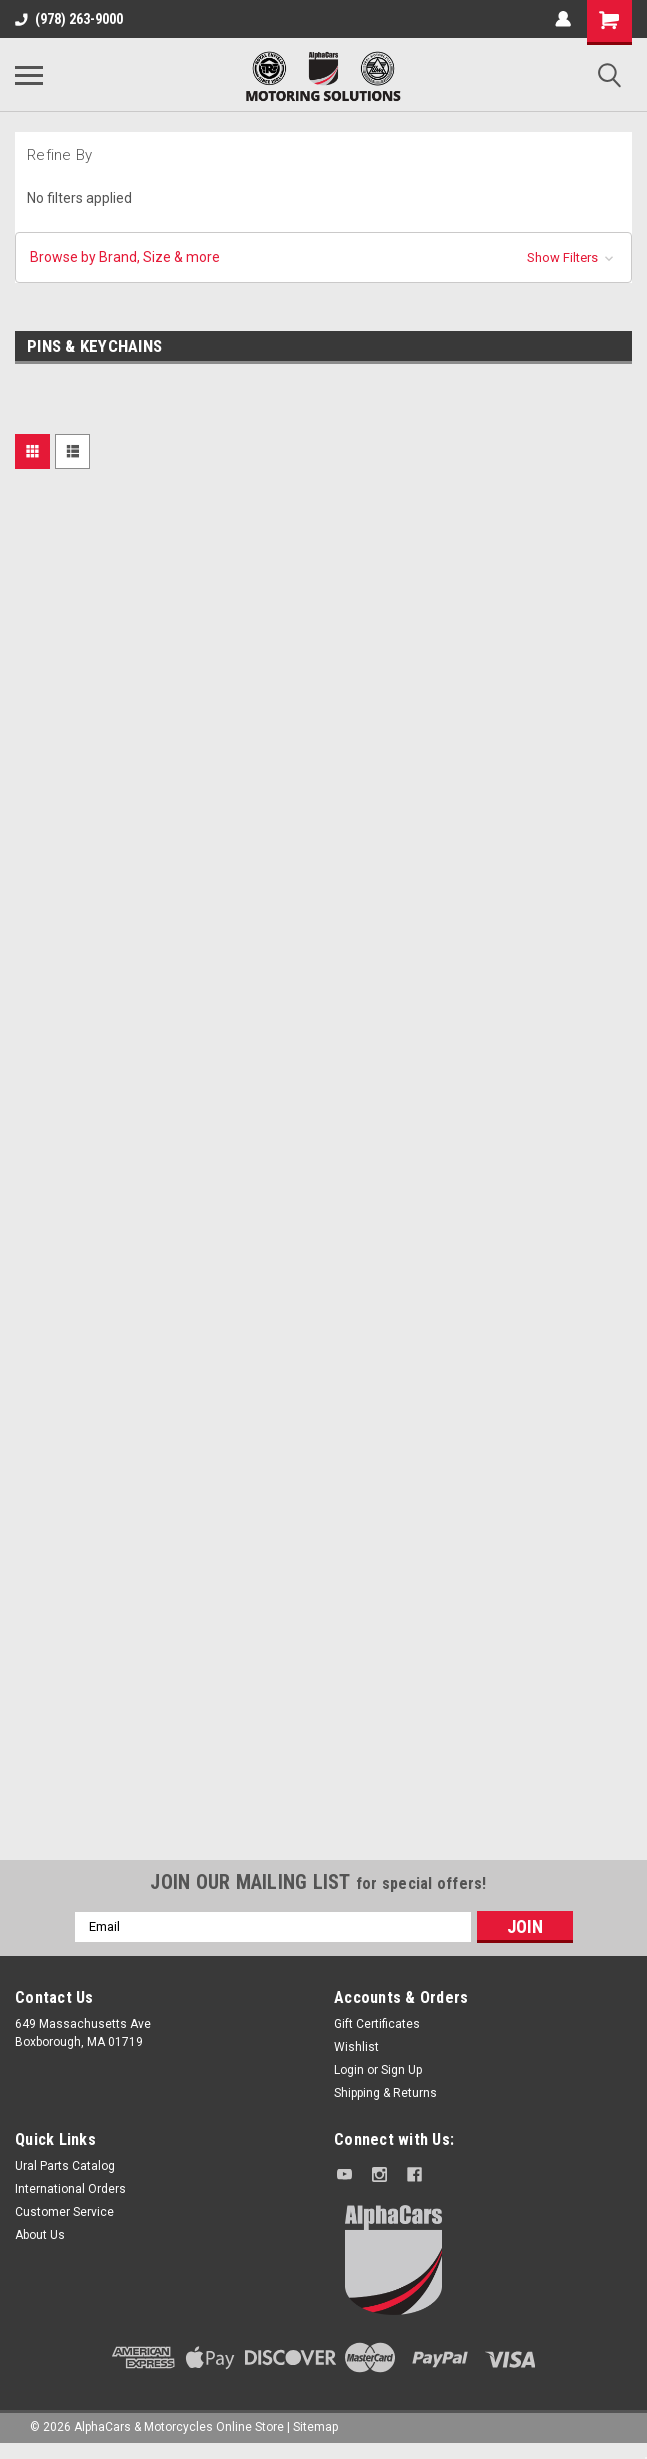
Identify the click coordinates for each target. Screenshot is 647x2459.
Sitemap (315, 2427)
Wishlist (356, 2047)
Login (349, 2070)
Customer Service (64, 2212)
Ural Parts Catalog (65, 2166)
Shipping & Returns (385, 2093)
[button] (323, 257)
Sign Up (401, 2070)
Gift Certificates (377, 2024)
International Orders (70, 2189)
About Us (40, 2235)
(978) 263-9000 (69, 19)
